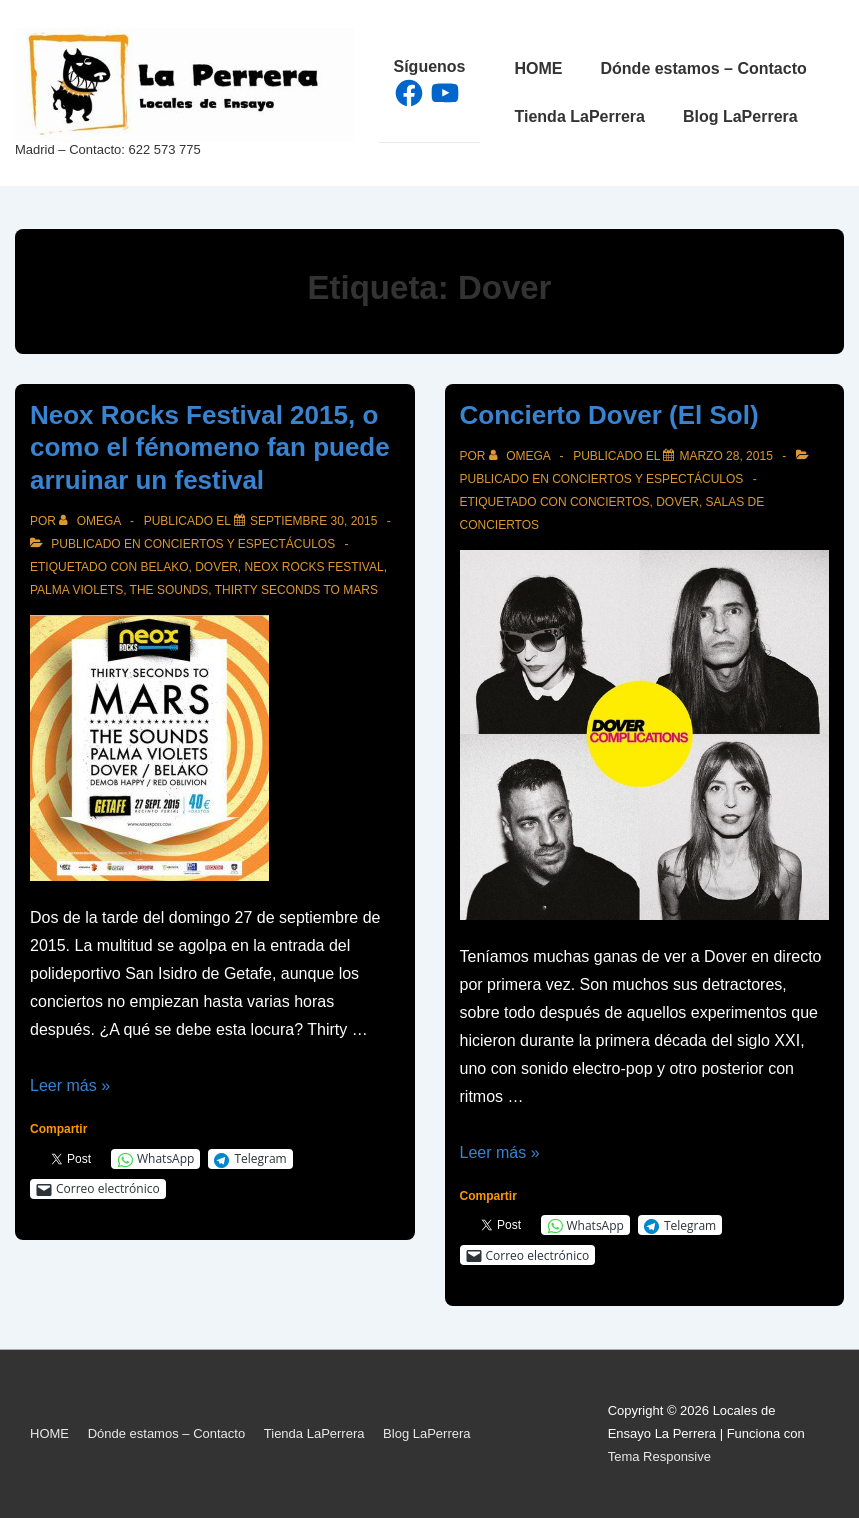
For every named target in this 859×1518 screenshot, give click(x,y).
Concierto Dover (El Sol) (609, 415)
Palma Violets (76, 590)
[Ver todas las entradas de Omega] (91, 521)
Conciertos (610, 502)
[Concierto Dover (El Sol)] (725, 456)
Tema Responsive (659, 1456)
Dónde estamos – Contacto (704, 68)
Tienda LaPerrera (580, 116)
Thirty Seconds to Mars (296, 590)
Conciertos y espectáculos (239, 544)
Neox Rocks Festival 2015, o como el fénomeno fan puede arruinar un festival (210, 447)
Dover (216, 567)
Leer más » (70, 1085)
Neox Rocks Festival (314, 567)
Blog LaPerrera (740, 116)
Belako (164, 567)
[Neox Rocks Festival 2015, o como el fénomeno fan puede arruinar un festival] (313, 521)
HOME (539, 68)
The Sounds (169, 590)
